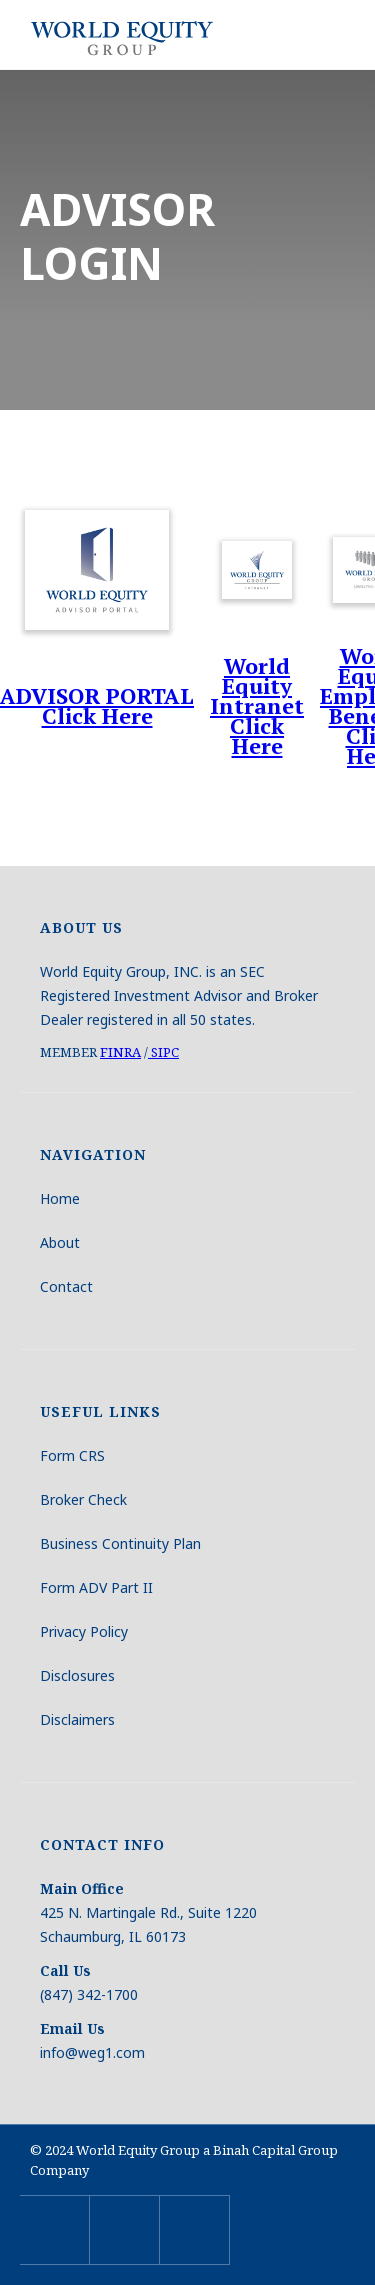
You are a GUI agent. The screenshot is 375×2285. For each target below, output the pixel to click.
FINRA (120, 1052)
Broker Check (83, 1499)
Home (60, 1198)
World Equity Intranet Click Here (257, 706)
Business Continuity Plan (120, 1543)
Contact (66, 1286)
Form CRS (72, 1455)
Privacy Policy (84, 1631)
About (60, 1242)
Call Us (65, 1970)
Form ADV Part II (96, 1587)
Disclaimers (77, 1719)
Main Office (82, 1888)
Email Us (72, 2028)
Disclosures (77, 1675)
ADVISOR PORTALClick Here (97, 706)
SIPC (163, 1052)
